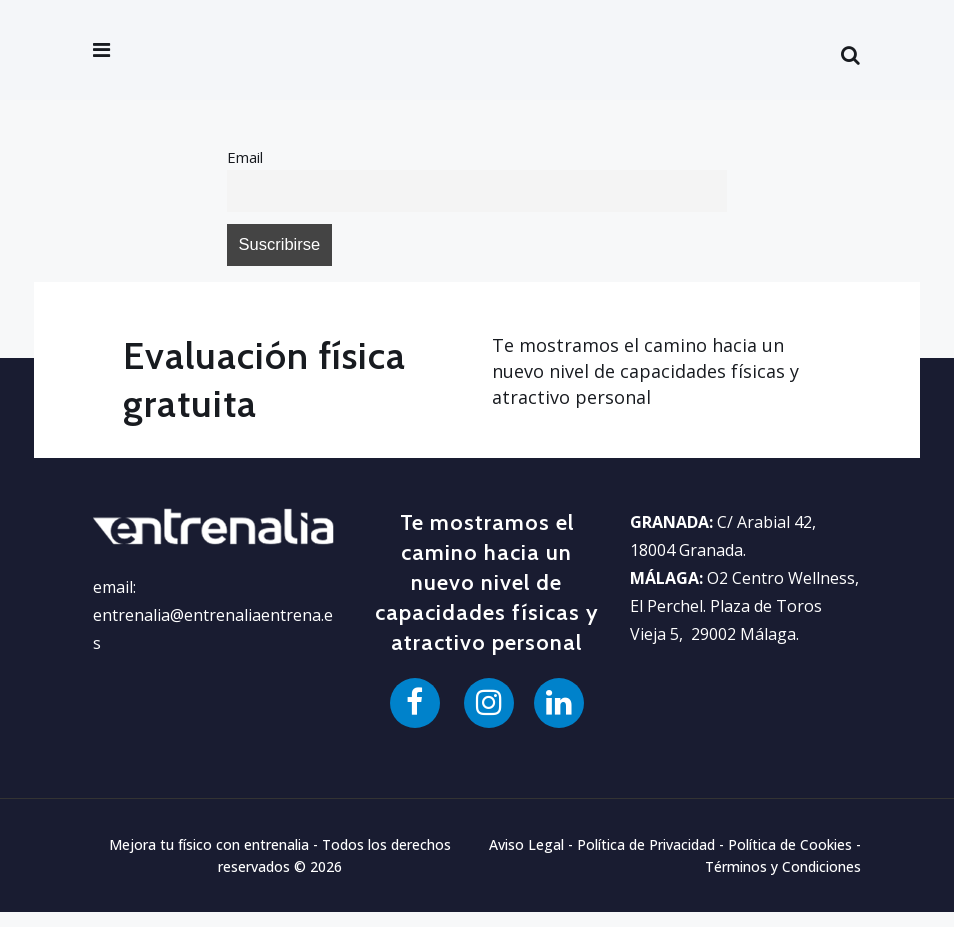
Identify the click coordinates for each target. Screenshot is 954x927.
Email (247, 159)
